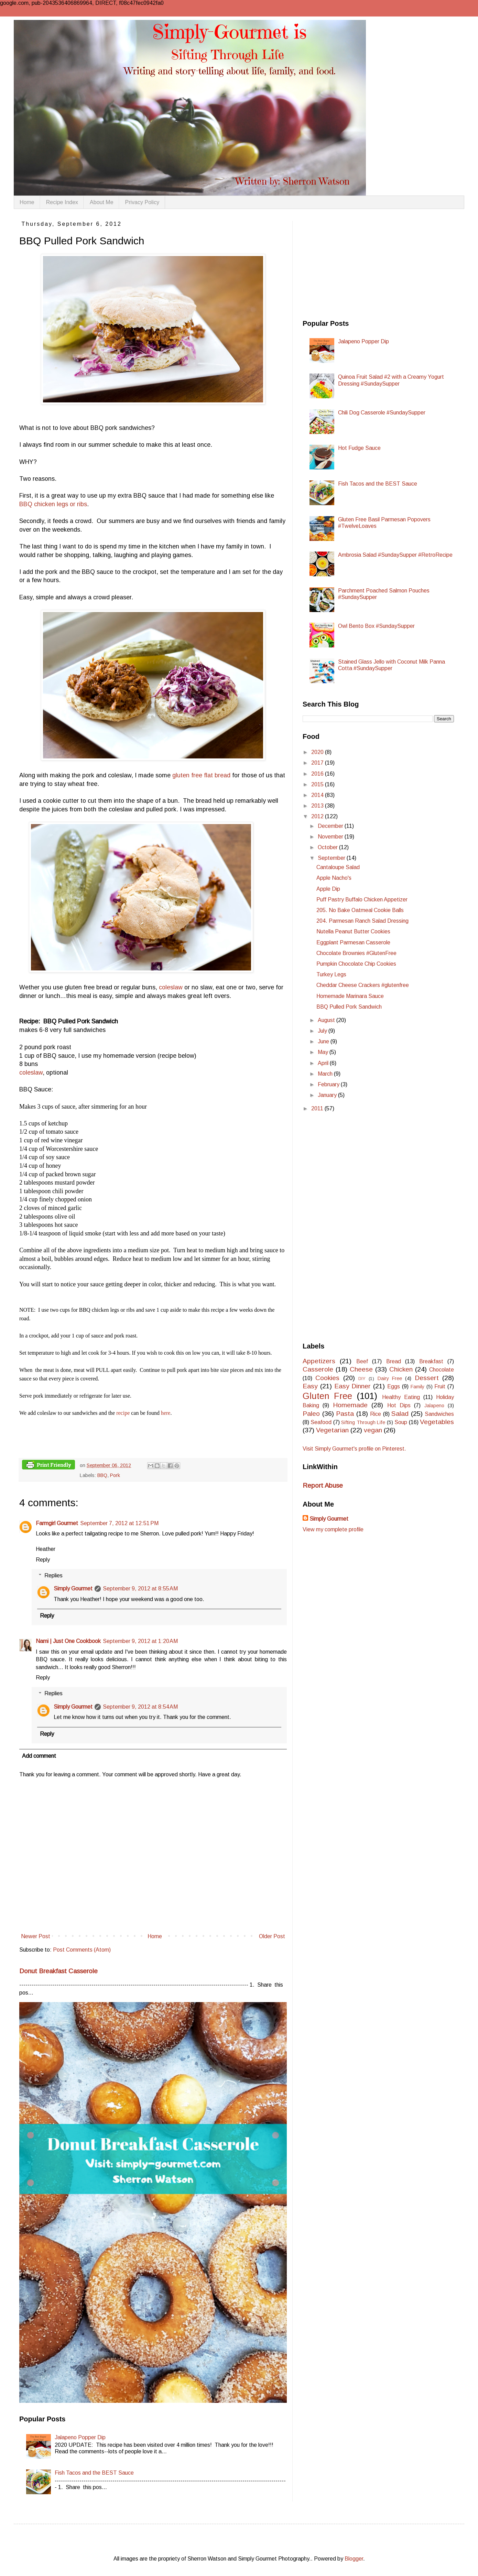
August (327, 1020)
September (332, 858)
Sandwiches (439, 1414)
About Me (101, 202)
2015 (318, 784)
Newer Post (35, 1936)
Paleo (311, 1413)
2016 (318, 774)
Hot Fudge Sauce (359, 448)
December (331, 826)
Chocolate (441, 1370)
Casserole (318, 1369)
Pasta (345, 1413)
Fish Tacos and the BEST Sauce (94, 2473)
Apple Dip (328, 889)
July (323, 1031)
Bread (393, 1361)
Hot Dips (399, 1405)
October (328, 847)
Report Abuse (323, 1485)
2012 (318, 816)
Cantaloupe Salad (338, 867)
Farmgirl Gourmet (57, 1523)
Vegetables (437, 1421)
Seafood (321, 1422)
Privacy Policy (142, 202)
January (328, 1095)
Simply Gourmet (73, 1588)
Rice (375, 1414)
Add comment (39, 1756)
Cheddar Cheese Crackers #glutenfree (362, 985)
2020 (318, 752)
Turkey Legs (331, 974)
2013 (318, 806)
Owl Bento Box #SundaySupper (376, 626)
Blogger (354, 2559)
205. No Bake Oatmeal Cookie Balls (360, 910)
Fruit (439, 1386)
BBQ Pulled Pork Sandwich (349, 1007)
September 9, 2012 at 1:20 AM (140, 1641)
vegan (373, 1430)
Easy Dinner (352, 1386)
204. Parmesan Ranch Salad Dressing (362, 921)
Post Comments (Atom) (82, 1950)
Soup (400, 1422)
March (326, 1074)
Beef (362, 1361)
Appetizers (319, 1361)
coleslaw (171, 987)
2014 (318, 795)
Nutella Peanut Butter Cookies (353, 931)
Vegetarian (332, 1430)
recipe (123, 1413)
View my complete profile (333, 1529)
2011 (318, 1108)
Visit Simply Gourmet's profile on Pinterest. (354, 1449)
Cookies (327, 1377)
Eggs (393, 1386)
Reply (43, 1560)
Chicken (401, 1369)
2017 (318, 763)
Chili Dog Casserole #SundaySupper (381, 412)
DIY (362, 1378)
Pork (115, 1475)
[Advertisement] (354, 264)
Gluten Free (327, 1396)
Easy (310, 1386)
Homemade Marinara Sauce (350, 996)
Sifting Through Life (363, 1422)
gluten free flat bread (201, 775)
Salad (400, 1413)
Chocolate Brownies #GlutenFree (356, 953)
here (166, 1413)
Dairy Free (390, 1378)
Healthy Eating (401, 1397)
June (324, 1041)
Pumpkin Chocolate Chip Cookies (356, 964)
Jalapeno (434, 1405)
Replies (53, 1575)
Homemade (350, 1405)
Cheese (361, 1369)
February (329, 1084)
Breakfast (431, 1361)
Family (417, 1386)
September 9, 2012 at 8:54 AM (140, 1707)
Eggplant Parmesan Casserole (353, 942)
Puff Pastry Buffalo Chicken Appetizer (362, 899)
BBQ (102, 1475)
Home (27, 202)
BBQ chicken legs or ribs (53, 504)
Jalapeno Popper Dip (80, 2437)
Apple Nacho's (333, 878)
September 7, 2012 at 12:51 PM (119, 1523)
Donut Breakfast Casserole (58, 1971)
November (331, 837)
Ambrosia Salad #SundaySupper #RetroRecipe (395, 555)
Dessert (427, 1377)
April (324, 1063)
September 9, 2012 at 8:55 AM (140, 1588)
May (323, 1052)
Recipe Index (62, 202)
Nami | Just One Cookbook (68, 1641)
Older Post (272, 1936)
